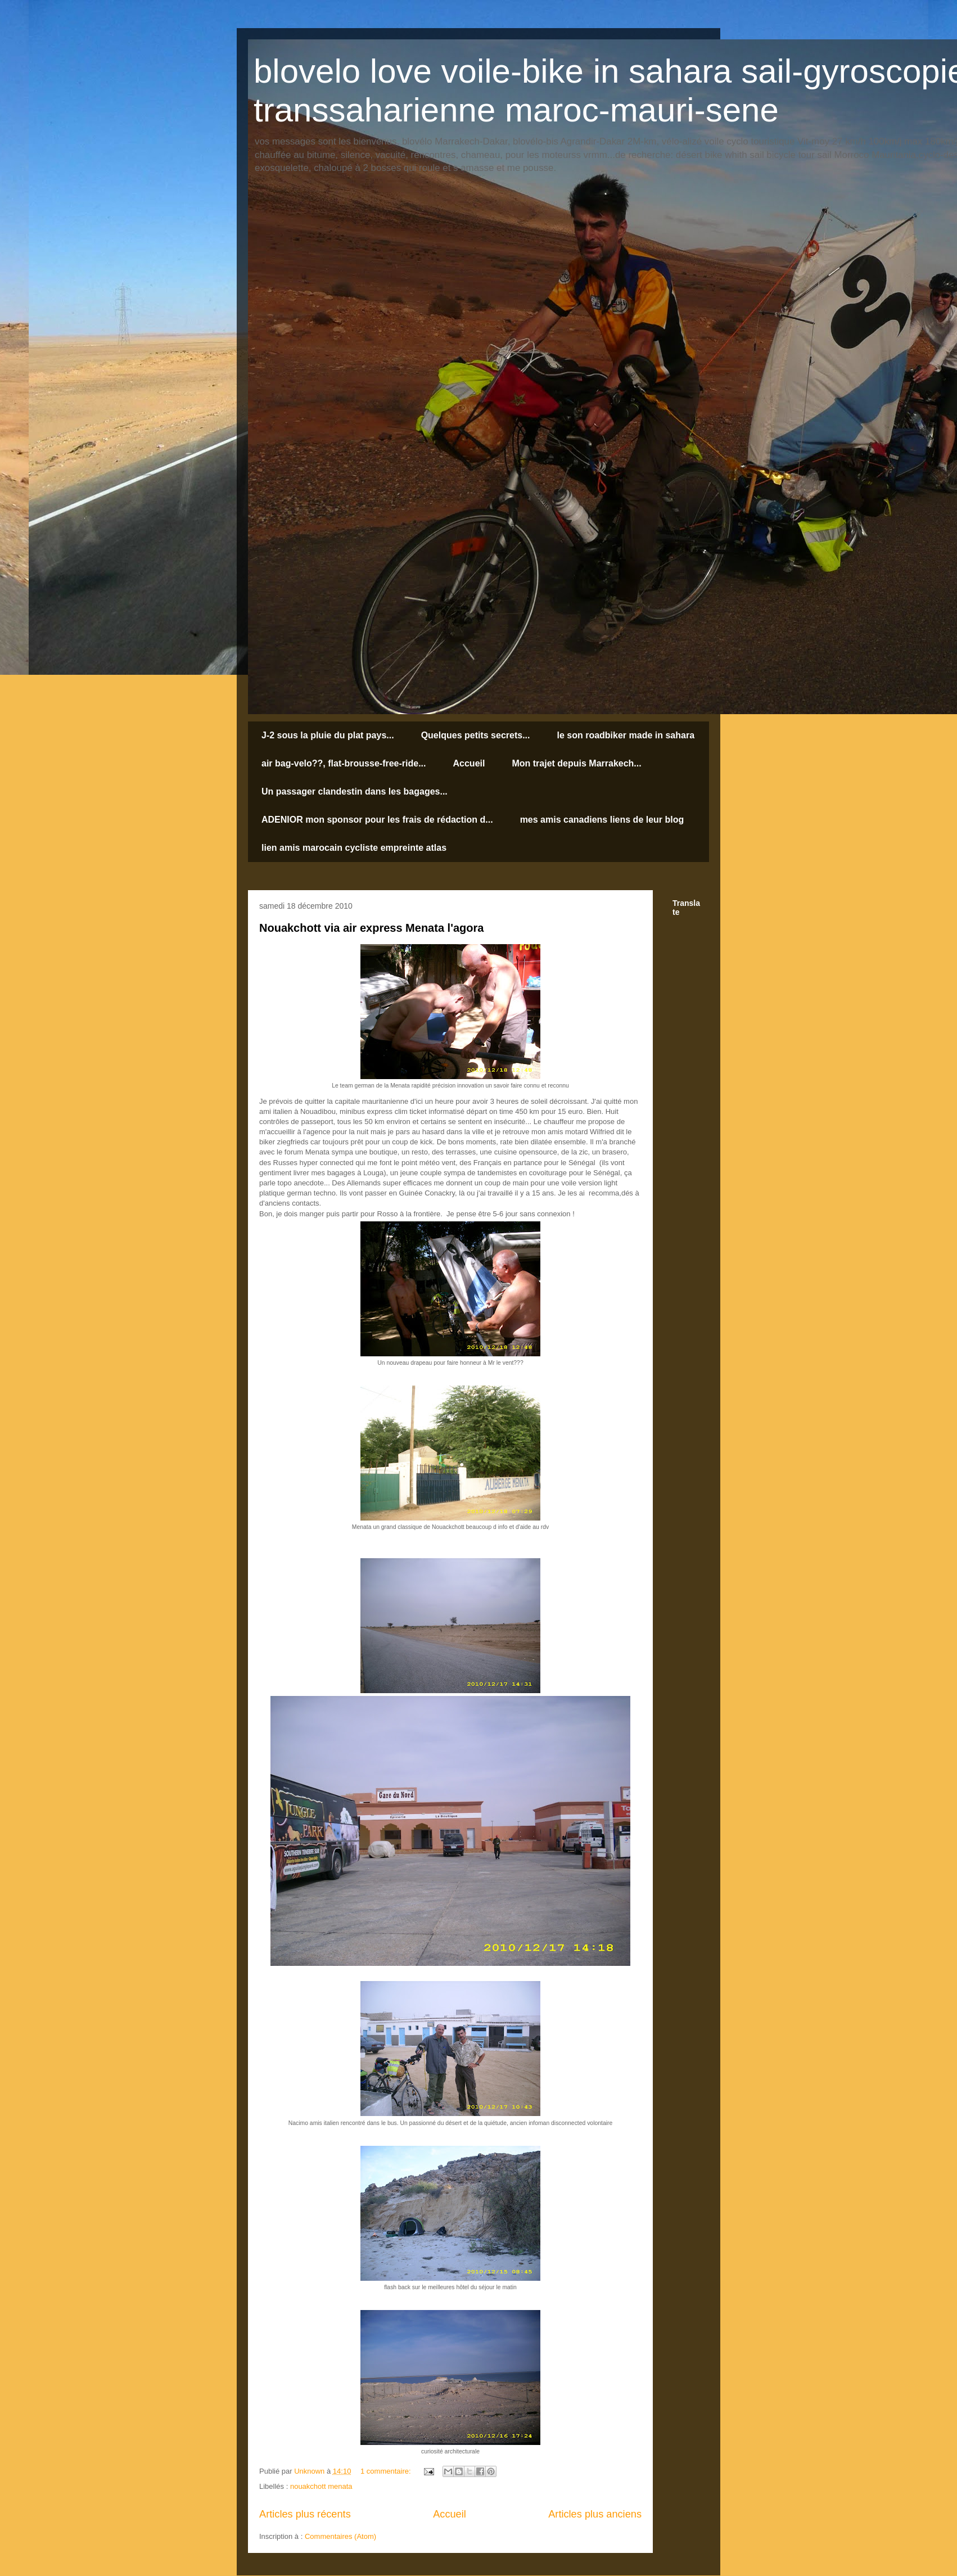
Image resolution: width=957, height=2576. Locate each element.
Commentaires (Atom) (340, 2536)
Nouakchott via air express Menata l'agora (371, 928)
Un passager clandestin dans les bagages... (354, 791)
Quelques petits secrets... (475, 735)
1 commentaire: (386, 2471)
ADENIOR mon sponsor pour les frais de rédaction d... (377, 819)
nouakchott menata (321, 2486)
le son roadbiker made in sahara (625, 735)
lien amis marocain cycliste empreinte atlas (353, 847)
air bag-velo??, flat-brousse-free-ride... (343, 763)
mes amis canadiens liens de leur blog (602, 819)
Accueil (469, 763)
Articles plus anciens (595, 2514)
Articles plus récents (305, 2514)
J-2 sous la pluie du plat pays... (327, 735)
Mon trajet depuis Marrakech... (576, 763)
